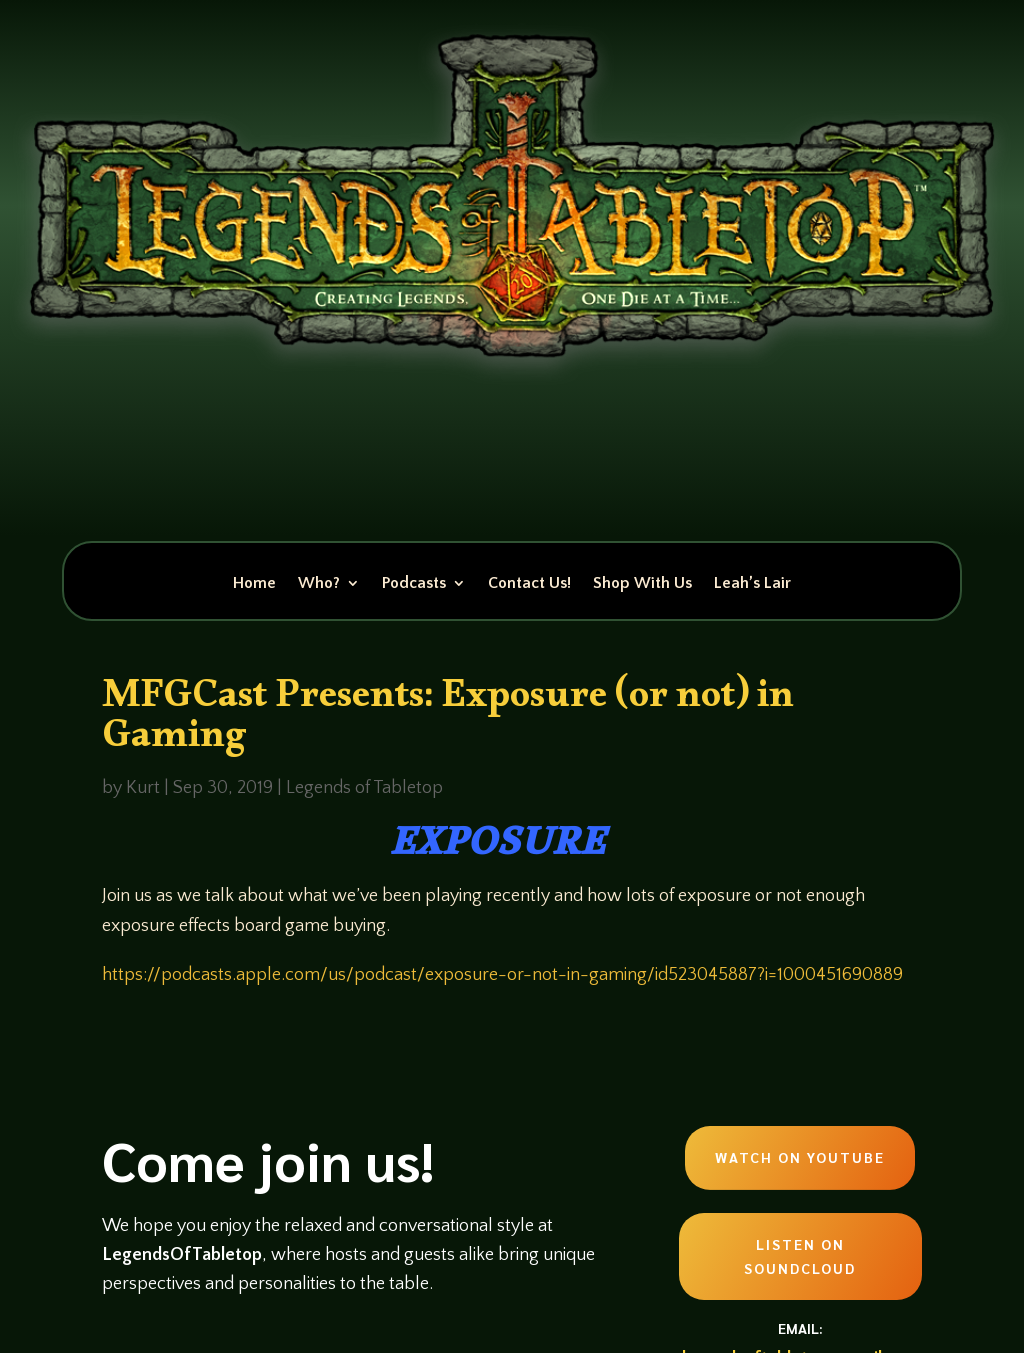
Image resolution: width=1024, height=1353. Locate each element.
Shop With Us (642, 584)
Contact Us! (529, 584)
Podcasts (414, 584)
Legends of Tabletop (364, 788)
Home (254, 584)
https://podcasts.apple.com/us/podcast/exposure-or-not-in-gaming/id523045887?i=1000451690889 (502, 975)
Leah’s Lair (752, 584)
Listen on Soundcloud (800, 1256)
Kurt (143, 788)
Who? (319, 584)
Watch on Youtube (800, 1157)
